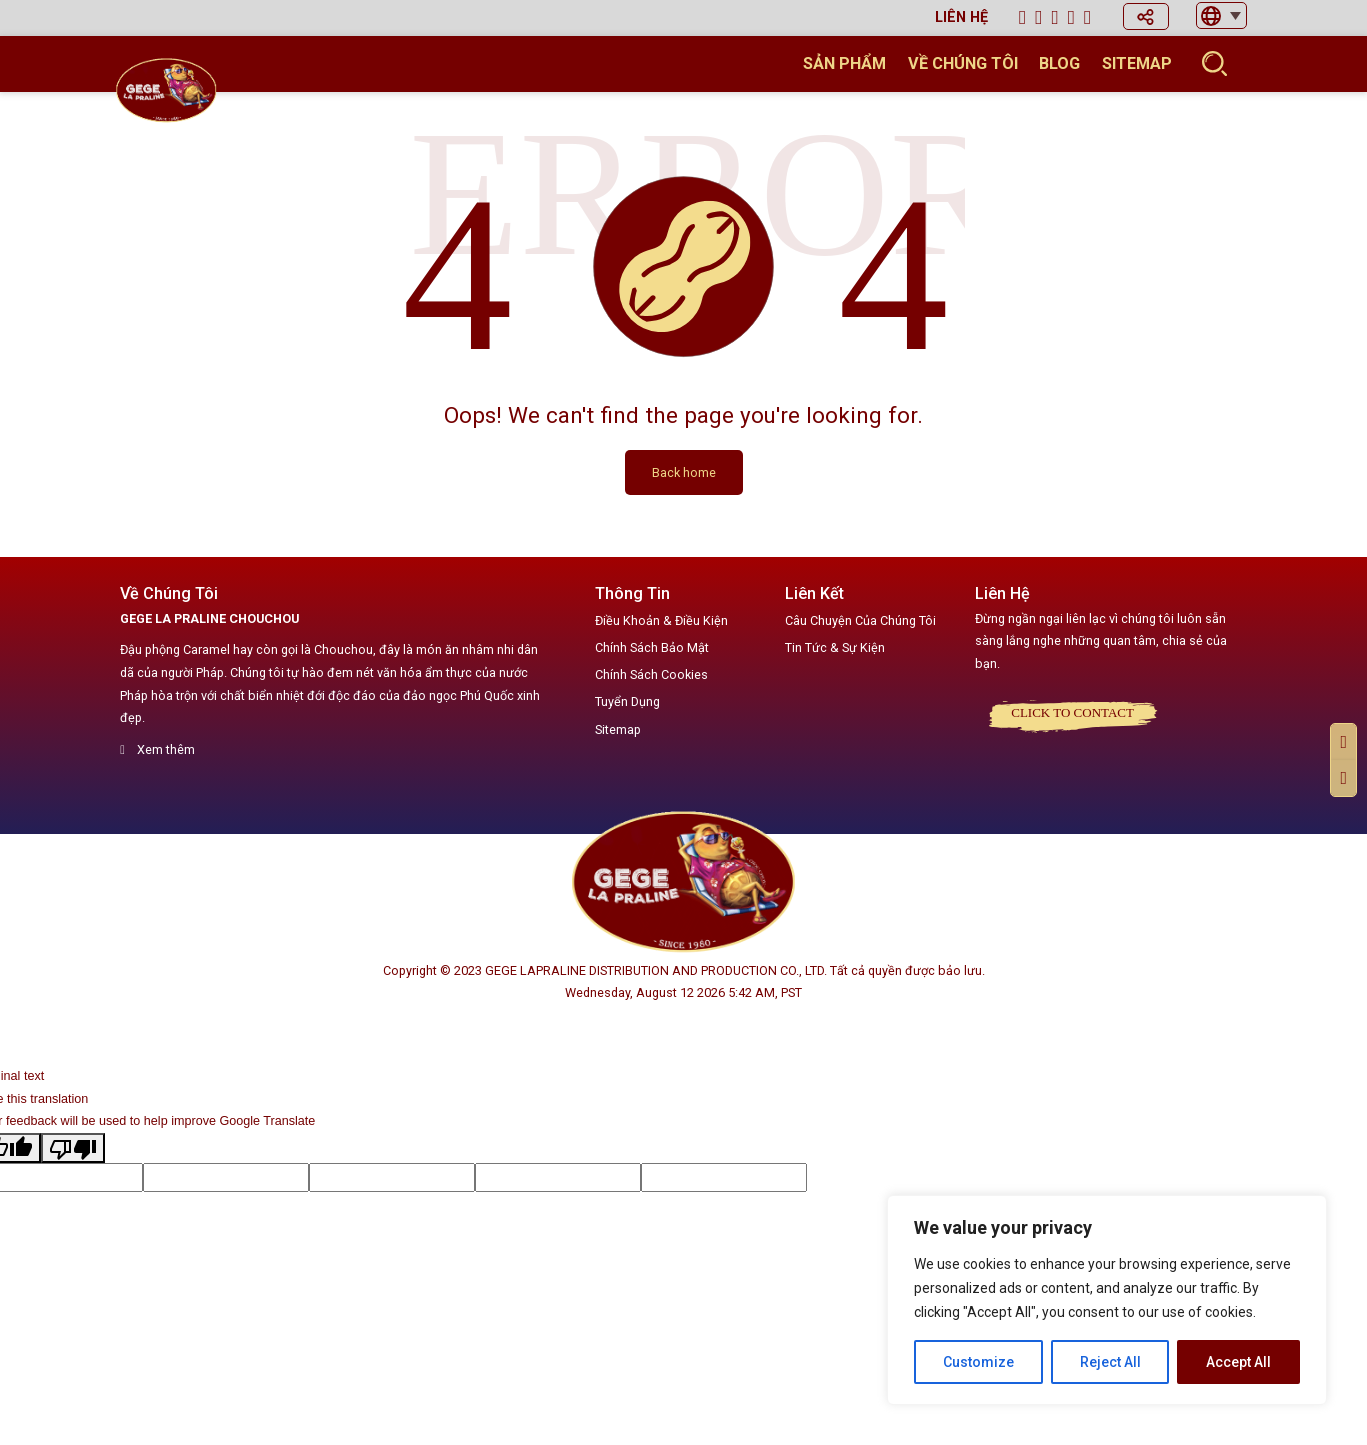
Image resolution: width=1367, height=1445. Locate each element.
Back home (684, 472)
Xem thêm (157, 749)
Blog (1059, 63)
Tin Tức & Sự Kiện (835, 647)
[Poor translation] (73, 1148)
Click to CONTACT (1072, 712)
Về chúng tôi (963, 63)
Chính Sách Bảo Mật (652, 647)
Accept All (1238, 1362)
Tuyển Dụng (627, 701)
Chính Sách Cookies (651, 674)
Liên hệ (961, 17)
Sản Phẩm (844, 63)
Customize (978, 1362)
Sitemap (1137, 63)
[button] (1146, 16)
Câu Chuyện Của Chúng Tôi (860, 620)
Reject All (1110, 1362)
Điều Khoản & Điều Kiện (661, 620)
